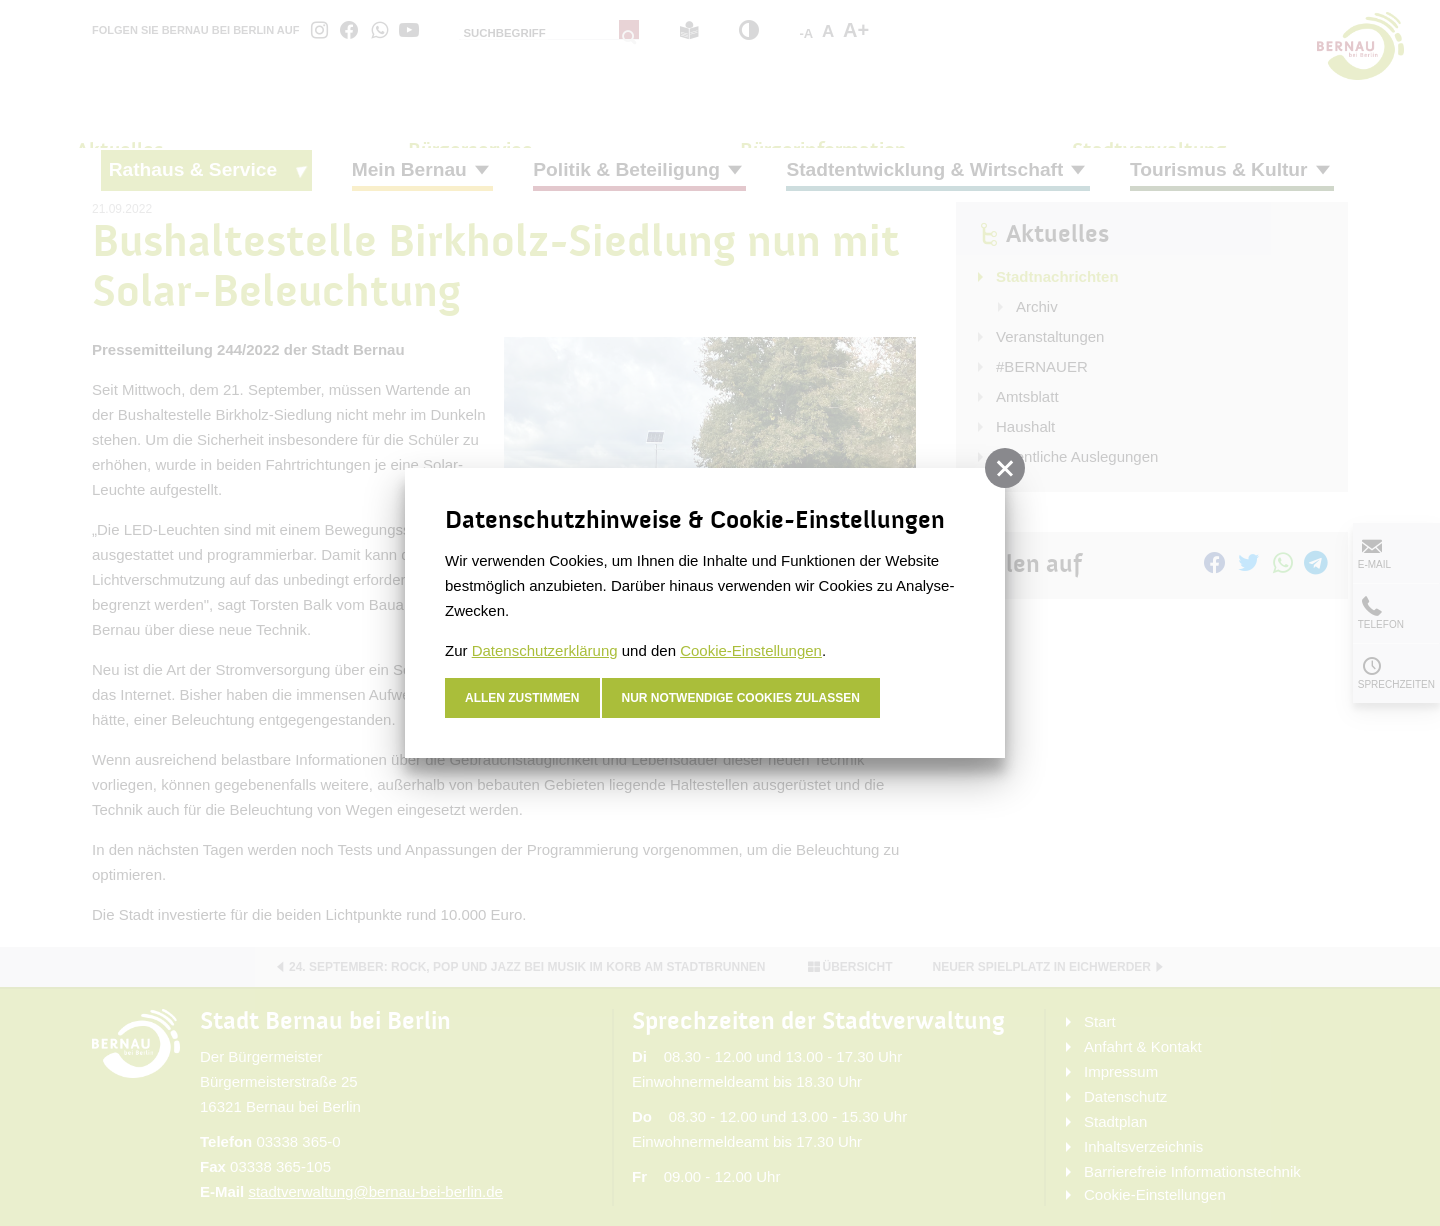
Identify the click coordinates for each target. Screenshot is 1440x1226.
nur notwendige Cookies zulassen (741, 698)
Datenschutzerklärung (545, 650)
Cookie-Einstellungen (751, 650)
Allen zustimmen (522, 698)
